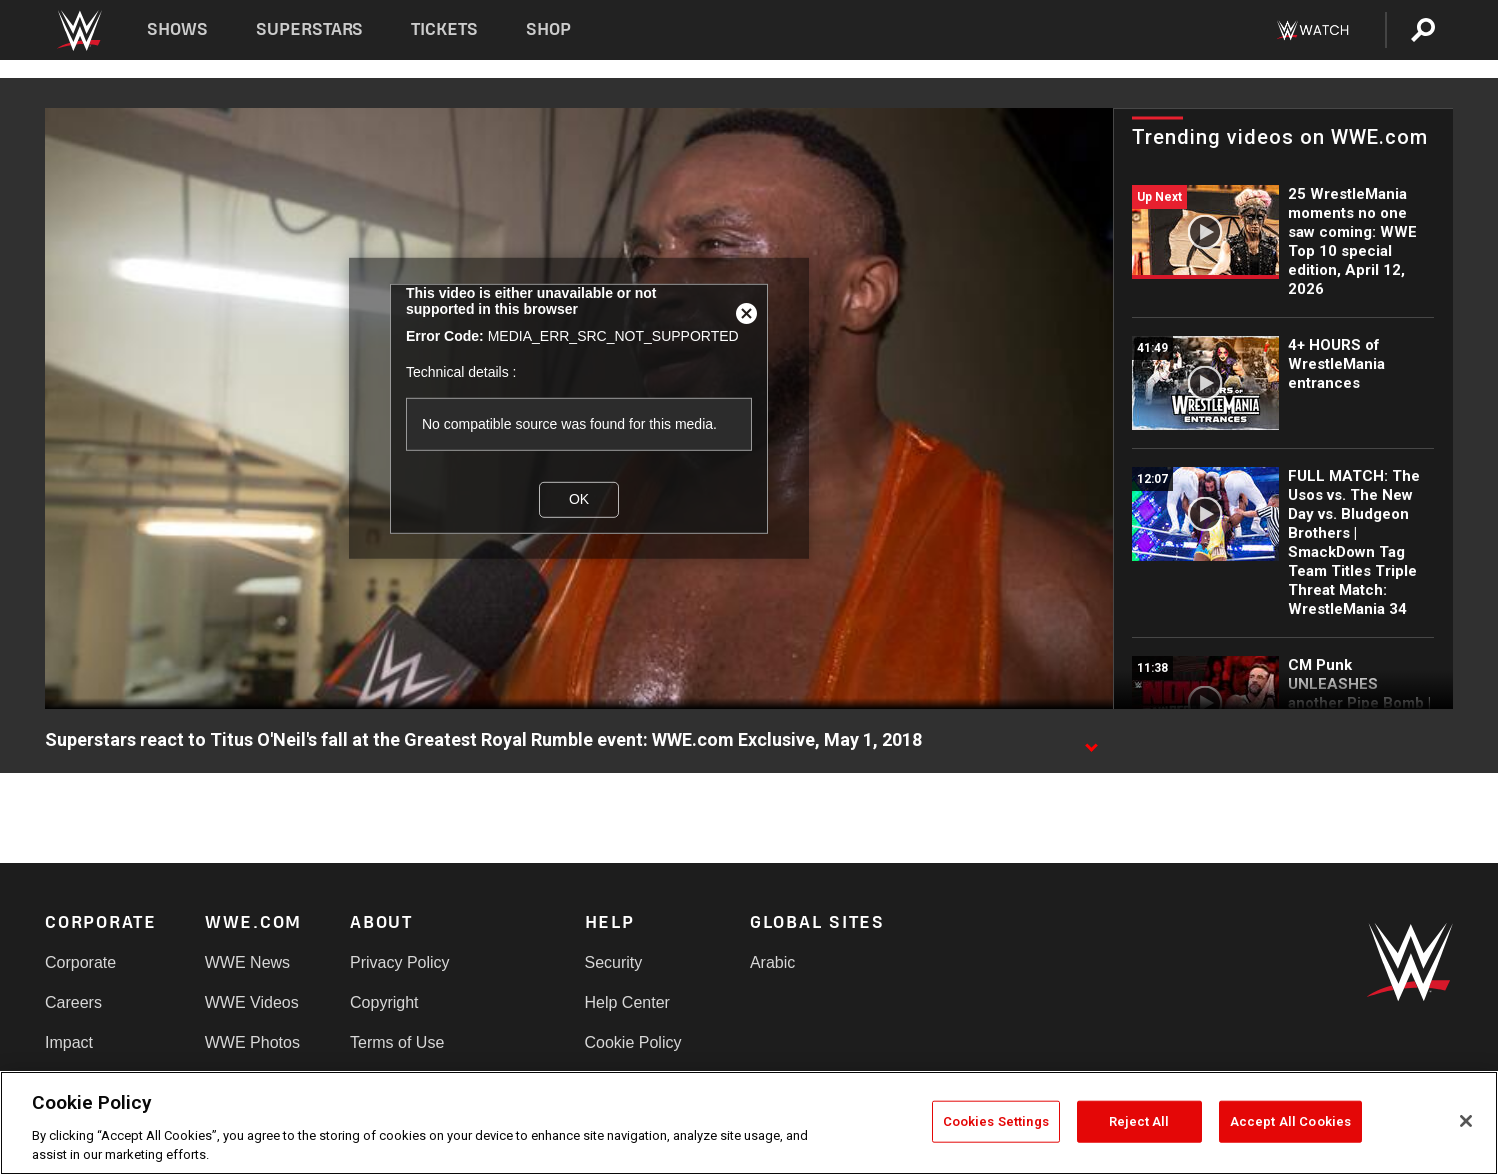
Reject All (1139, 1121)
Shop (548, 29)
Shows (177, 29)
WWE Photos (252, 1042)
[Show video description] (1091, 741)
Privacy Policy (400, 962)
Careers (73, 1002)
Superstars (310, 29)
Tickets (444, 29)
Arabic (772, 962)
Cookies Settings (996, 1121)
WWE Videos (252, 1002)
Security (614, 962)
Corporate (80, 962)
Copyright (384, 1002)
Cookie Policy (633, 1042)
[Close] (1466, 1121)
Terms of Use (397, 1042)
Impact (69, 1042)
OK (579, 499)
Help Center (627, 1002)
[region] (749, 1123)
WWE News (247, 962)
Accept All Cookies (1290, 1121)
